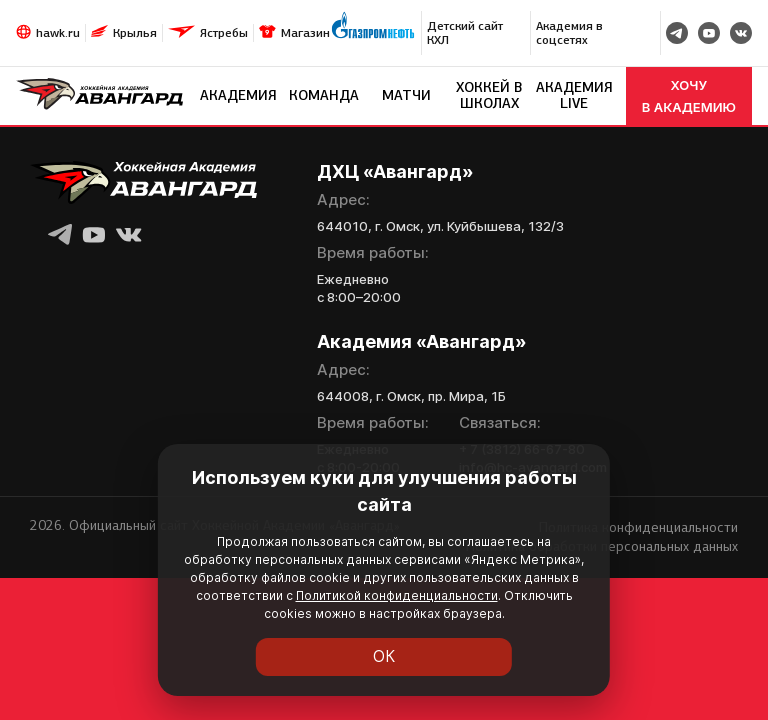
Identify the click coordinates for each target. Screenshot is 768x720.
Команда (324, 95)
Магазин (305, 33)
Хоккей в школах (489, 95)
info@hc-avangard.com (533, 467)
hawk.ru (58, 33)
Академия (238, 95)
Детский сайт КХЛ (465, 33)
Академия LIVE (574, 95)
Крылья (135, 33)
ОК (384, 657)
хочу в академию (689, 96)
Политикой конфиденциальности (225, 613)
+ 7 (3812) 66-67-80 (522, 449)
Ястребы (224, 33)
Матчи (406, 95)
